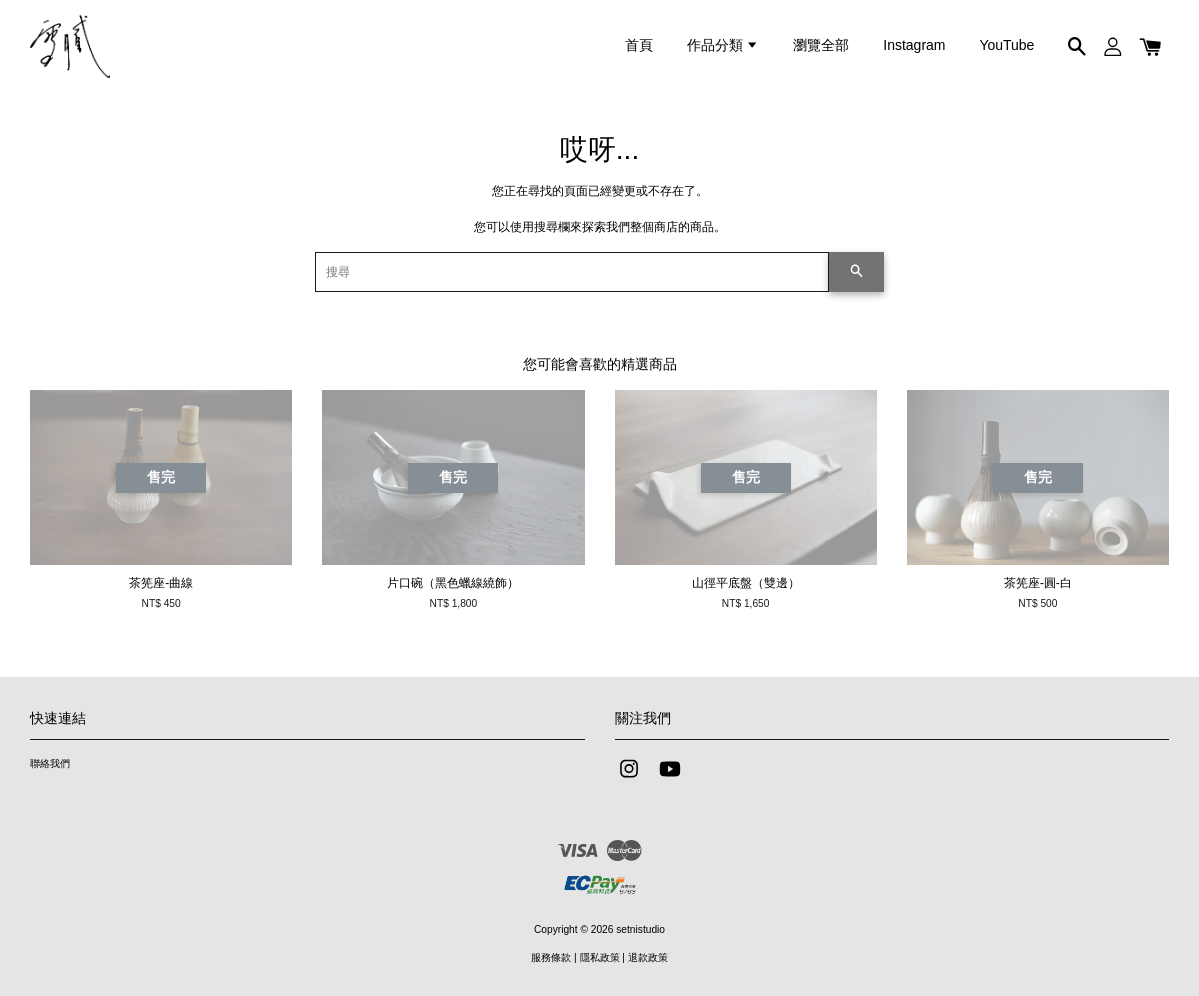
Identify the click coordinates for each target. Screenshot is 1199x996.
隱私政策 (600, 957)
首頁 (639, 45)
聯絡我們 (50, 763)
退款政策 (648, 957)
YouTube (1006, 45)
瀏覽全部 (821, 45)
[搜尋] (572, 272)
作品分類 (723, 45)
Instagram (914, 45)
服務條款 (551, 957)
